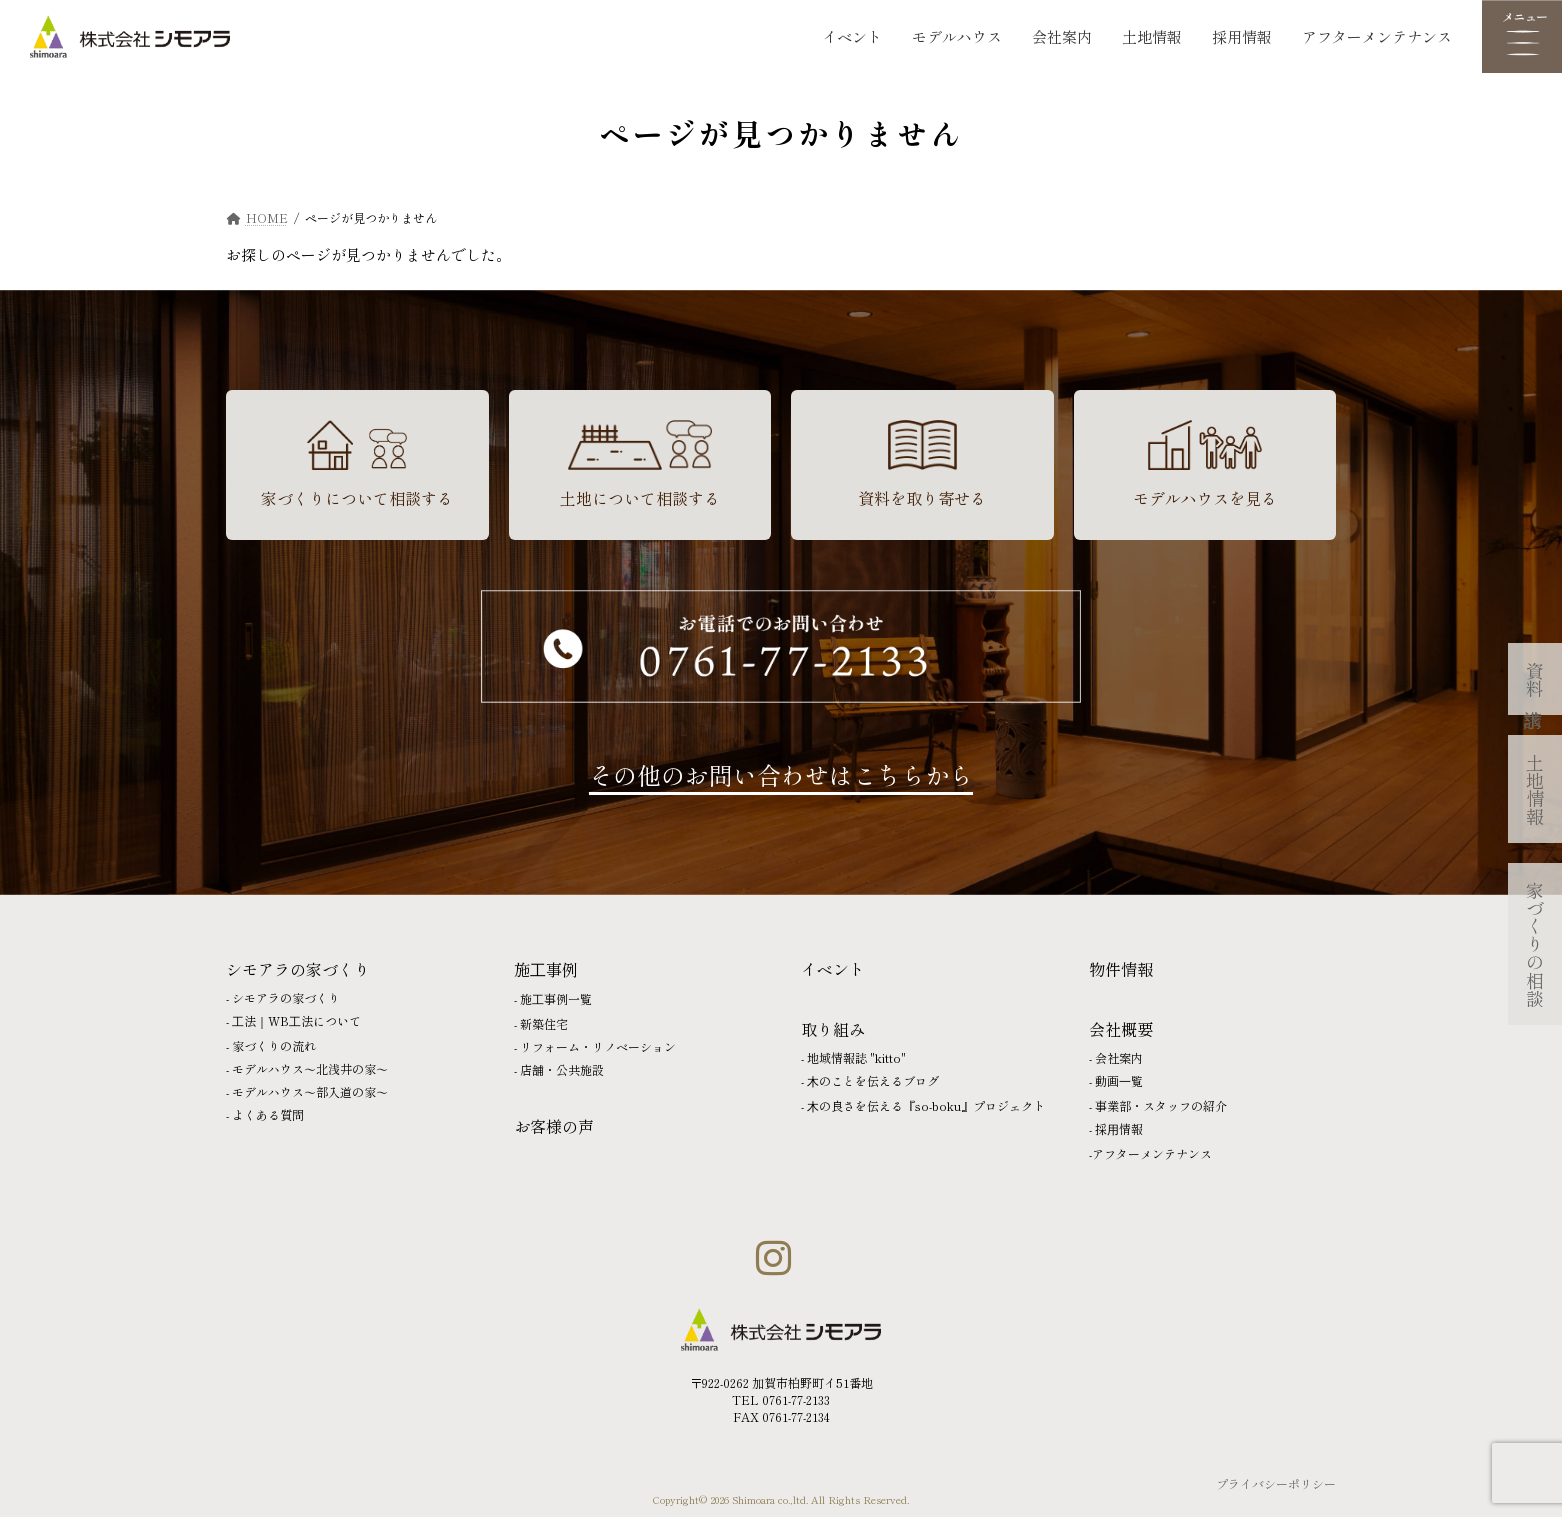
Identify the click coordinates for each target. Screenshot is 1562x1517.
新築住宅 (544, 1023)
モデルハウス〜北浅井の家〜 (310, 1068)
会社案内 (1062, 36)
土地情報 (1152, 36)
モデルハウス (957, 36)
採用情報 (1242, 36)
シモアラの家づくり (286, 997)
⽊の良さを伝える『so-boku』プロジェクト (926, 1105)
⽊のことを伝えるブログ (873, 1080)
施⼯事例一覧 (556, 998)
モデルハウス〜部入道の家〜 (310, 1091)
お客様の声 (554, 1126)
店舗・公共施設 (562, 1069)
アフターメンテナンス (1377, 36)
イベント (852, 36)
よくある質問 (268, 1114)
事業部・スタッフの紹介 (1161, 1105)
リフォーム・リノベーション (598, 1046)
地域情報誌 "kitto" (856, 1057)
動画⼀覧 (1119, 1080)
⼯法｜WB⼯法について (296, 1020)
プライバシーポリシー (1276, 1483)
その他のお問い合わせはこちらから (781, 774)
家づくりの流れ (274, 1045)
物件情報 (1121, 969)
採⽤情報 (1119, 1128)
